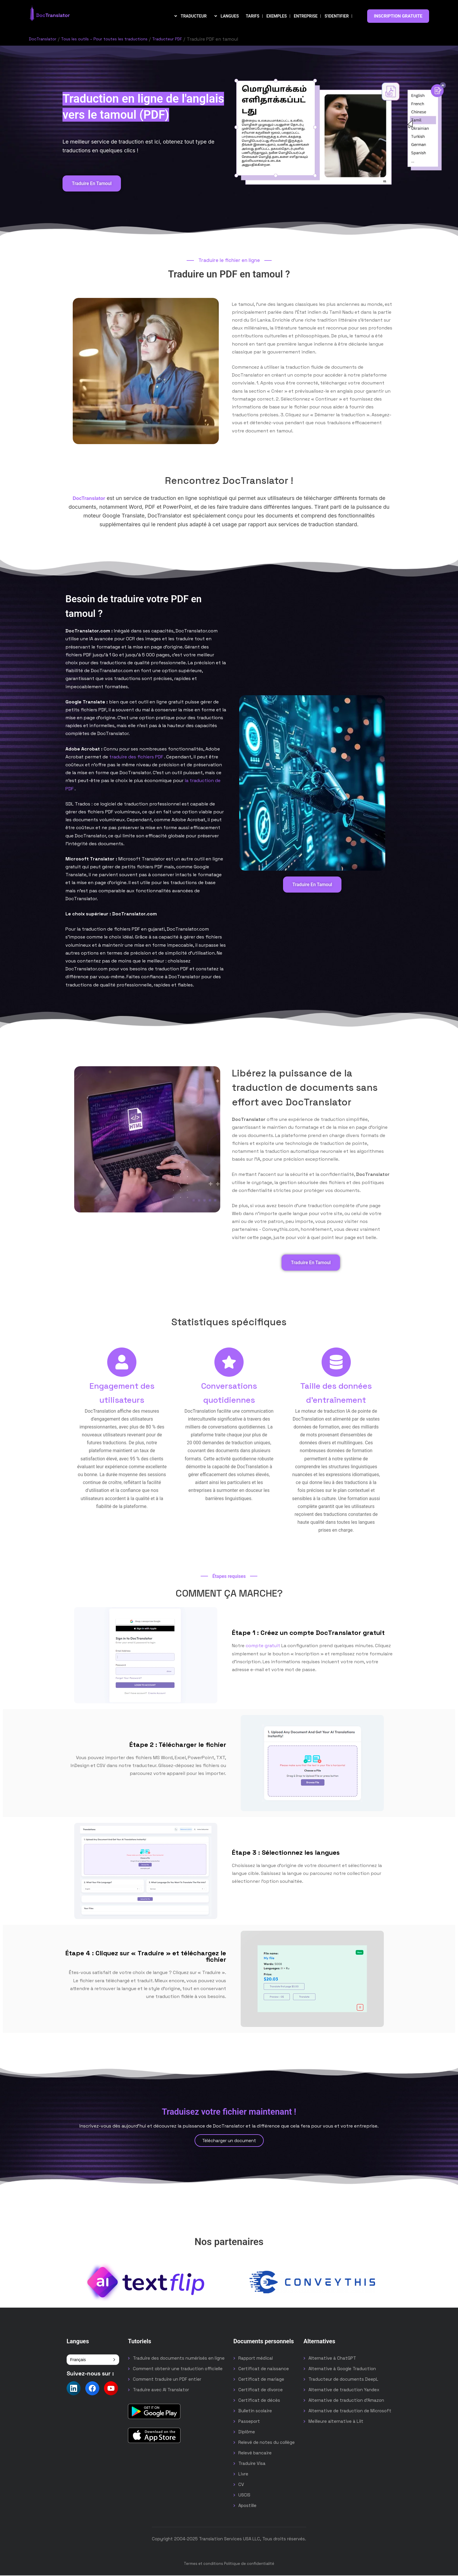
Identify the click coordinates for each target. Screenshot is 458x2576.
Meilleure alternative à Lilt (335, 2422)
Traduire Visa (252, 2464)
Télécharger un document (229, 2141)
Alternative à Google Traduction (342, 2369)
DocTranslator (44, 39)
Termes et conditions (203, 2564)
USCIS (244, 2495)
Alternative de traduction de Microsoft (349, 2411)
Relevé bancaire (255, 2453)
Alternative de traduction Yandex (343, 2390)
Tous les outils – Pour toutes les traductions (114, 39)
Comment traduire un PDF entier (167, 2379)
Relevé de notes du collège (266, 2443)
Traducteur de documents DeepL (343, 2379)
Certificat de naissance (263, 2369)
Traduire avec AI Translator (161, 2390)
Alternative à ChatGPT (332, 2358)
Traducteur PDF (185, 39)
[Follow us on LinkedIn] (74, 2389)
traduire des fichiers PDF (136, 757)
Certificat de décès (259, 2401)
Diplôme (246, 2432)
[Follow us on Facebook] (92, 2389)
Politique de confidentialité (249, 2564)
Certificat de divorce (260, 2390)
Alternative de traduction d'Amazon (346, 2401)
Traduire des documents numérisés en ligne (179, 2358)
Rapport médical (255, 2358)
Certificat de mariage (261, 2379)
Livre (243, 2474)
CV (241, 2485)
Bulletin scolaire (255, 2411)
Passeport (249, 2422)
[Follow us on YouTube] (111, 2389)
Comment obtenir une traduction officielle (178, 2369)
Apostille (247, 2506)
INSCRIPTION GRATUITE (398, 16)
